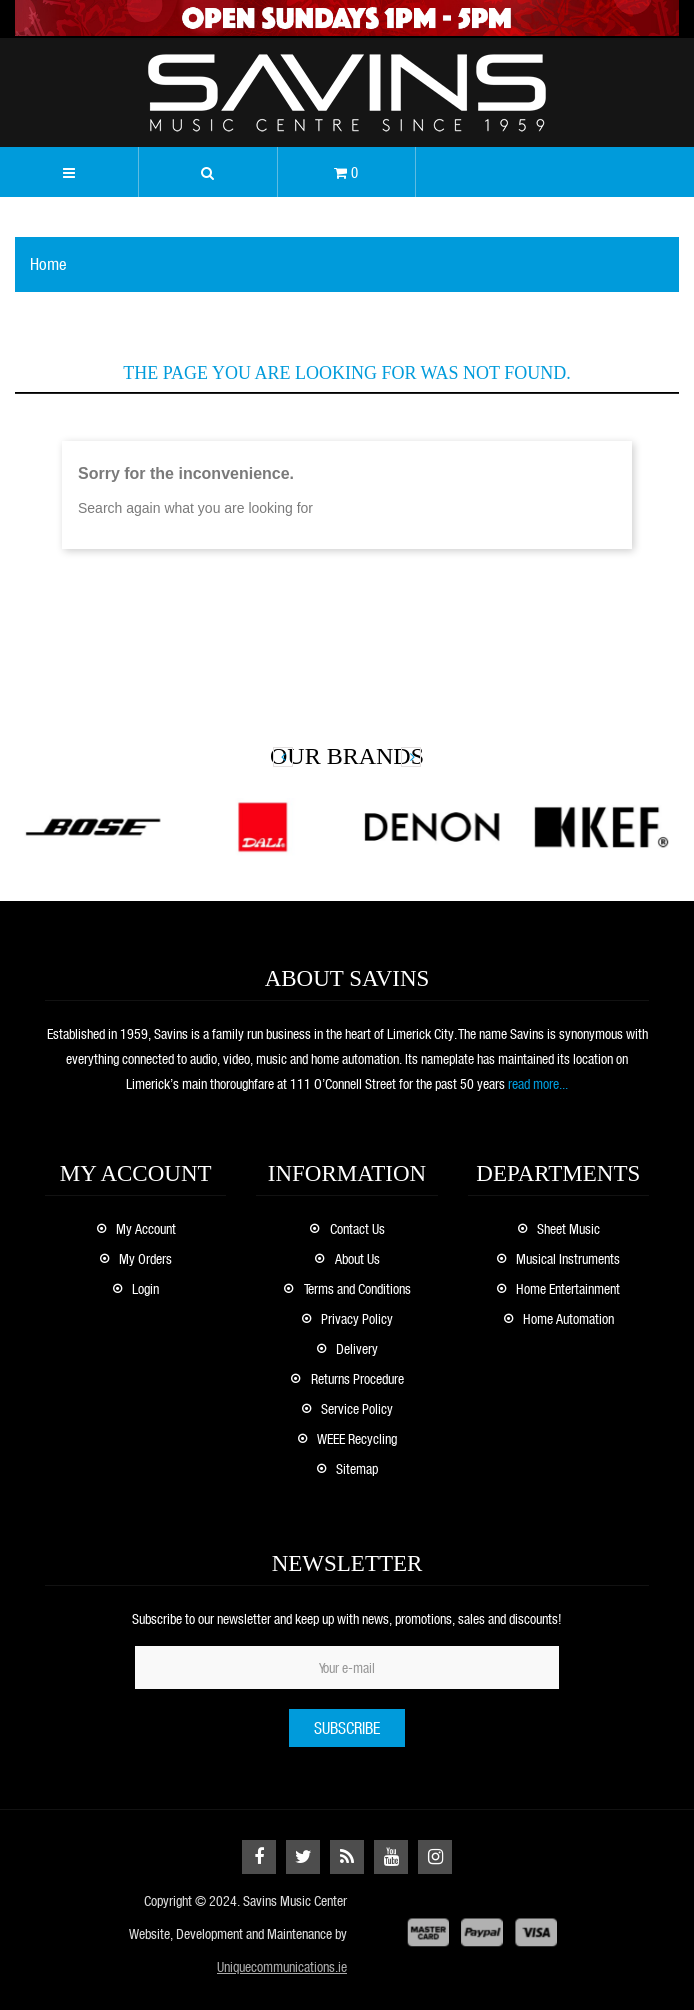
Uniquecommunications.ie (282, 1966)
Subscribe (347, 1727)
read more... (538, 1083)
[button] (208, 172)
